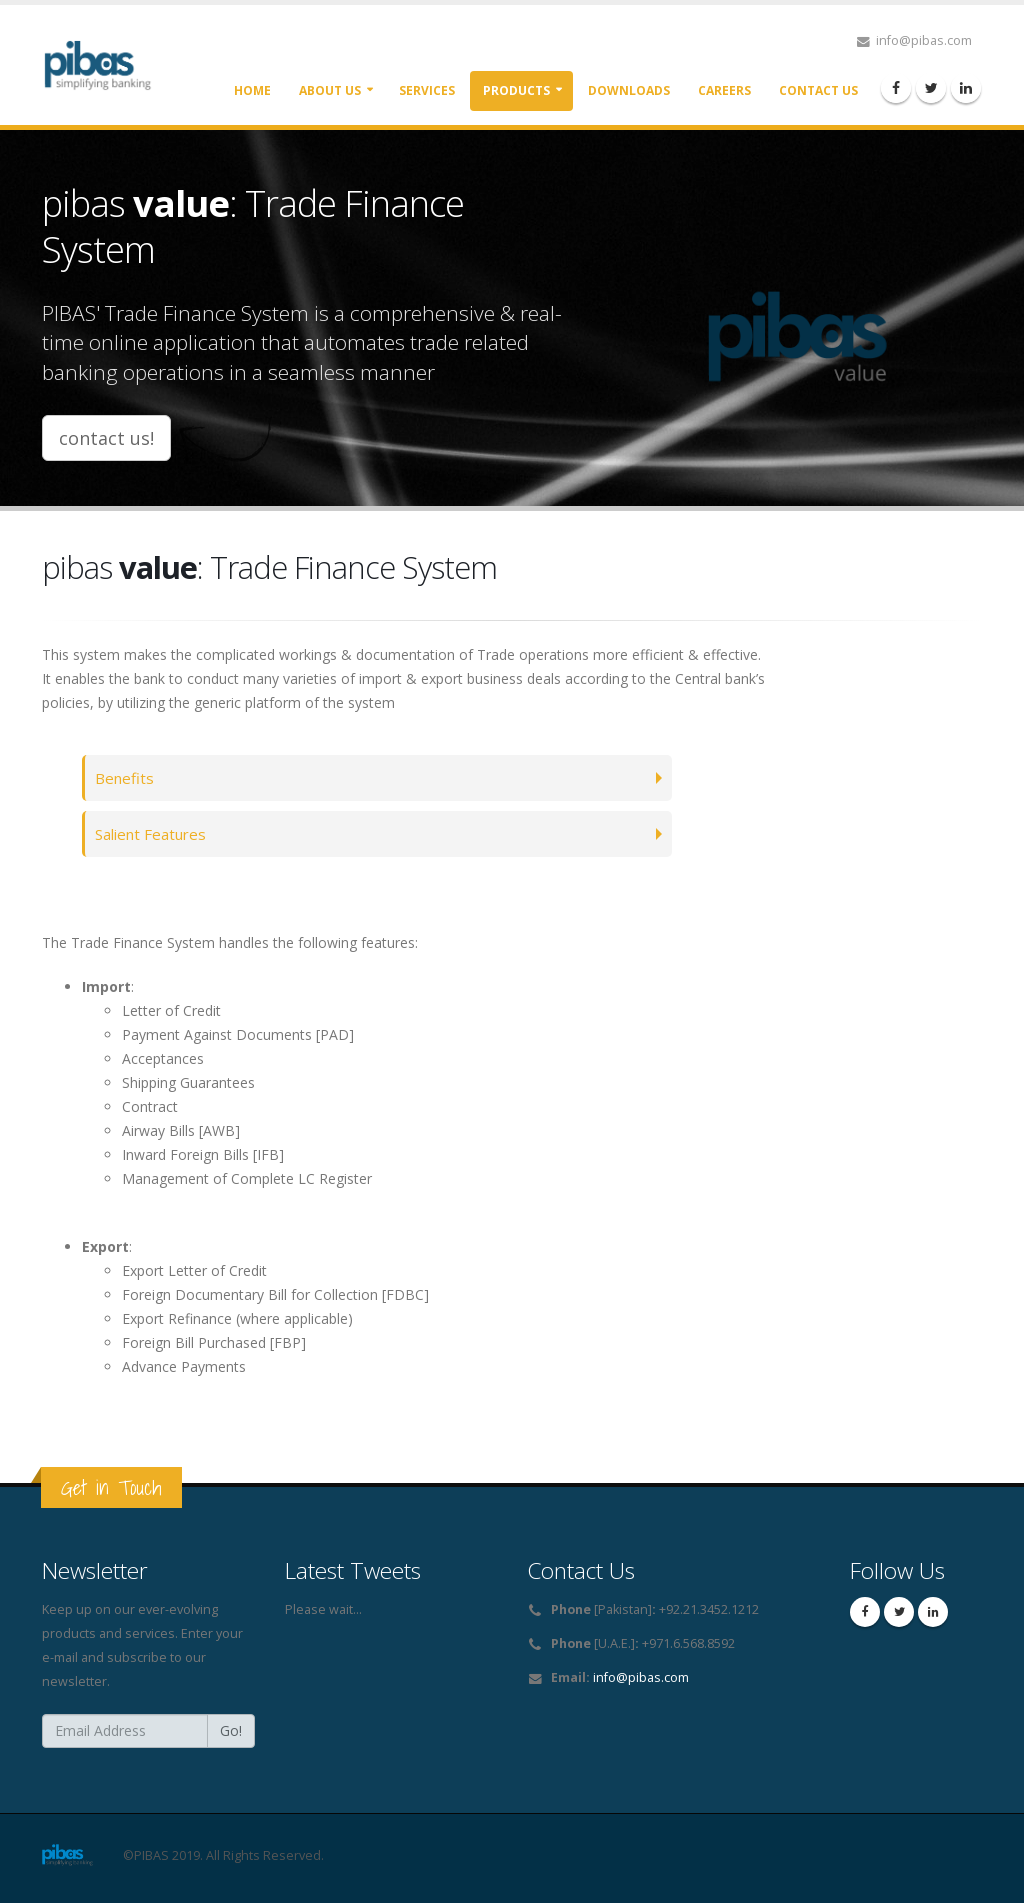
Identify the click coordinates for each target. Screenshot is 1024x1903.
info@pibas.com (641, 1677)
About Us (330, 90)
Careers (724, 90)
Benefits (125, 777)
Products (516, 90)
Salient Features (154, 833)
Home (252, 90)
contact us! (106, 438)
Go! (231, 1730)
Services (427, 90)
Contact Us (818, 90)
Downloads (629, 90)
